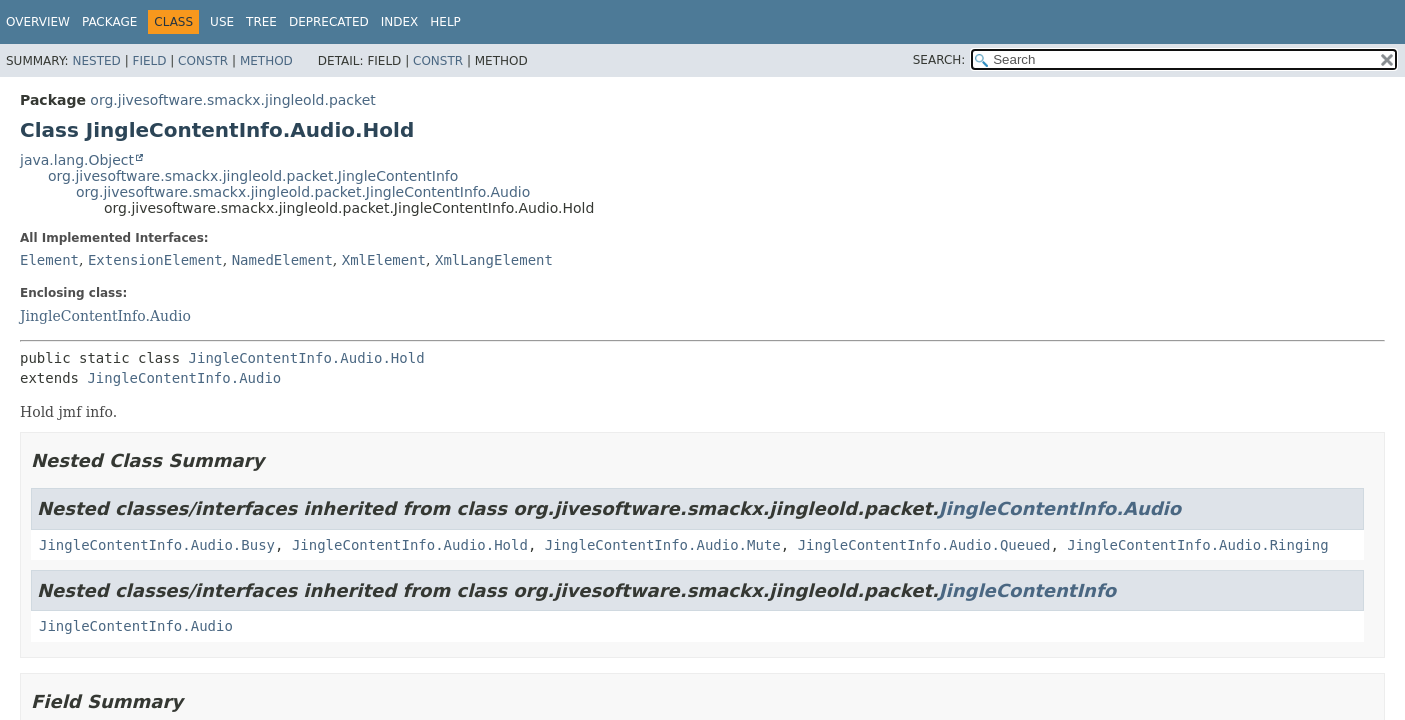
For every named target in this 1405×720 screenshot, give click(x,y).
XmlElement (384, 260)
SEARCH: (939, 60)
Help (445, 22)
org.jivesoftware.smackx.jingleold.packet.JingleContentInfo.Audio (303, 192)
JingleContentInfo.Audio (105, 316)
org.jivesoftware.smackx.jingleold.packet (232, 100)
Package (109, 22)
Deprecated (329, 22)
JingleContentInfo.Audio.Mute (663, 545)
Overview (38, 22)
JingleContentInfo (1027, 590)
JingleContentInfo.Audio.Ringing (1197, 545)
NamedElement (282, 260)
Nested (96, 61)
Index (400, 22)
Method (266, 61)
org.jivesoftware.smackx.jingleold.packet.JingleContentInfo (253, 176)
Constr (203, 61)
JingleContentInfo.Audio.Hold (307, 358)
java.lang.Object (77, 160)
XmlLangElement (494, 260)
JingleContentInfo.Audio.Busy (157, 545)
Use (222, 22)
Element (49, 260)
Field (149, 61)
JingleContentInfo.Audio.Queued (924, 545)
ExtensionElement (155, 260)
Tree (261, 22)
